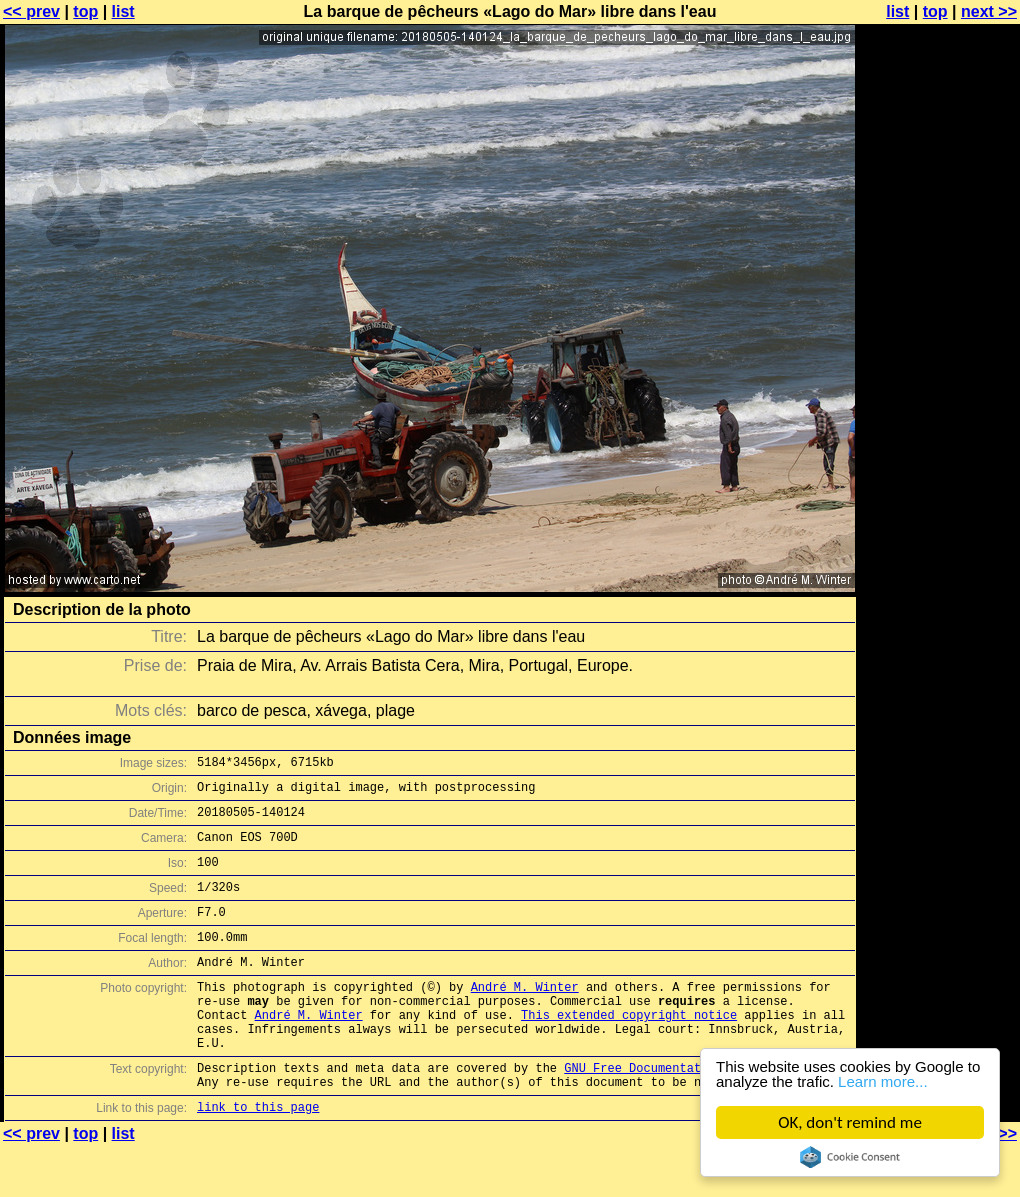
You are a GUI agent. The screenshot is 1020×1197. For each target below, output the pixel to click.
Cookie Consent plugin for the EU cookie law (850, 1157)
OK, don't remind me (850, 1122)
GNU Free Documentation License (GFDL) (697, 1112)
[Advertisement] (939, 495)
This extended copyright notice (629, 1050)
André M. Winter (525, 1016)
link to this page (258, 1157)
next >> (989, 11)
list (123, 11)
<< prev (31, 11)
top (85, 11)
